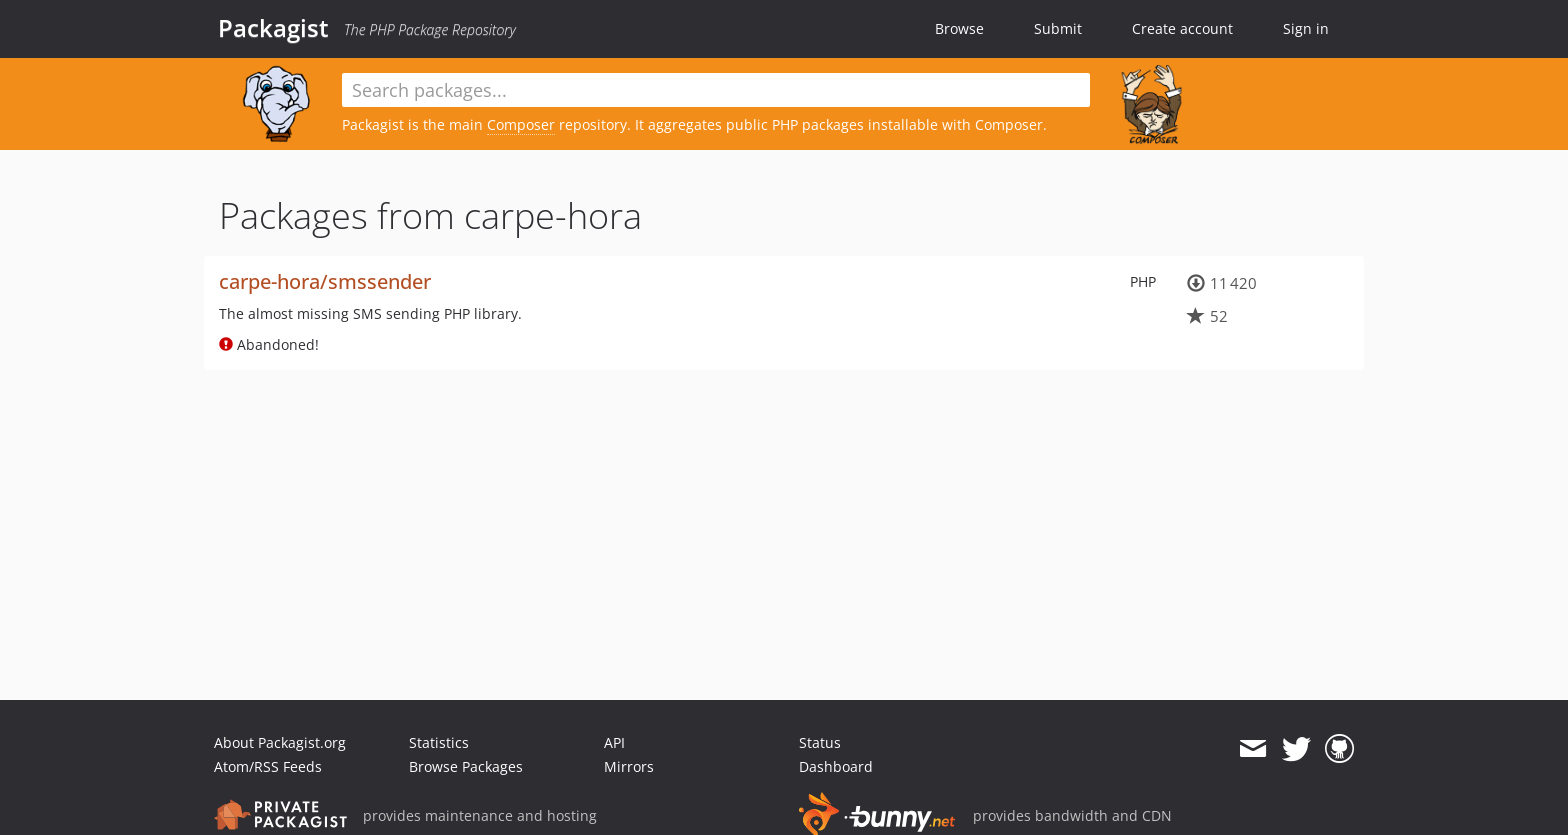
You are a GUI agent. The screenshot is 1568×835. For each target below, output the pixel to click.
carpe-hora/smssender (325, 281)
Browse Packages (466, 766)
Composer (521, 124)
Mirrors (629, 766)
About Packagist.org (280, 742)
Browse (959, 28)
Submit (1058, 28)
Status (820, 742)
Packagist (273, 28)
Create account (1182, 28)
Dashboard (836, 766)
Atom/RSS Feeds (268, 766)
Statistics (439, 742)
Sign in (1306, 28)
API (614, 742)
